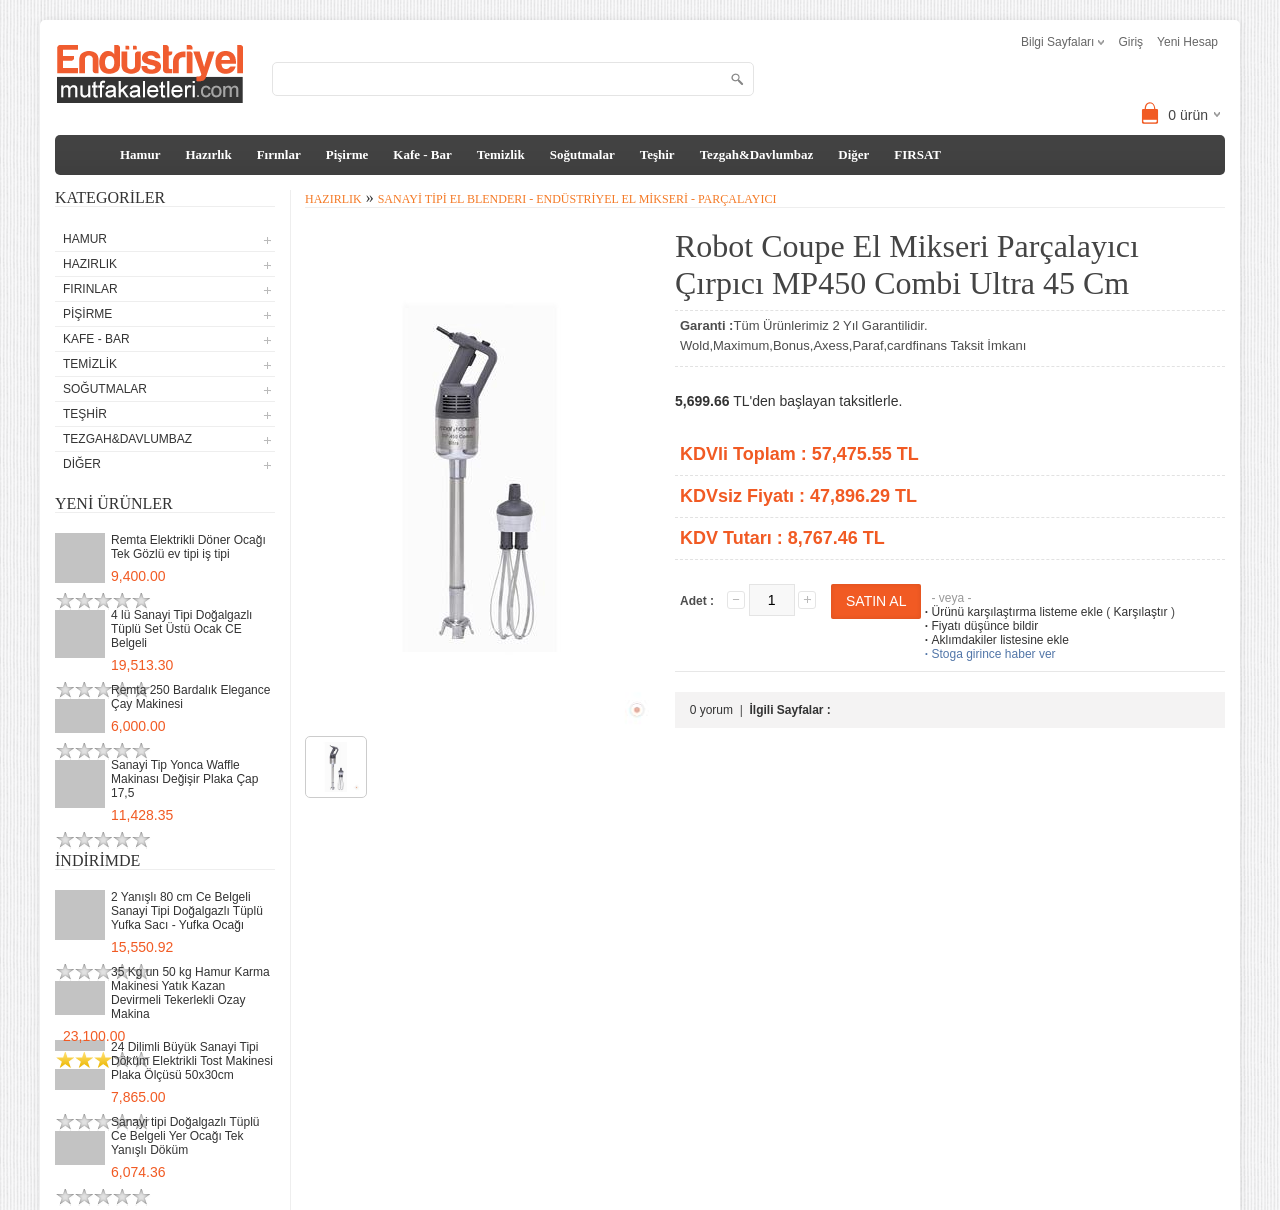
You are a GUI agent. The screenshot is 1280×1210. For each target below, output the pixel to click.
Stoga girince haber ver (988, 654)
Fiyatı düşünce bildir (979, 626)
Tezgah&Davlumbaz (757, 154)
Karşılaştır (1141, 612)
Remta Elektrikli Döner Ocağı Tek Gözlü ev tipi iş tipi (188, 547)
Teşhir (657, 154)
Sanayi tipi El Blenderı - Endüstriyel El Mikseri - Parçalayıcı (577, 199)
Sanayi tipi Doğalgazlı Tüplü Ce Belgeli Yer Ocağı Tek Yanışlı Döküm (185, 1136)
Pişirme (347, 154)
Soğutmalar (582, 154)
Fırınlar (279, 154)
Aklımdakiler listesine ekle (994, 640)
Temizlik (501, 154)
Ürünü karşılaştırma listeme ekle (1011, 612)
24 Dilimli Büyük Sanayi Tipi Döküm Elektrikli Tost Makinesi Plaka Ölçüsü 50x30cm (192, 1061)
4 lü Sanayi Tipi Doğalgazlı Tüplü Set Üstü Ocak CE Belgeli (181, 629)
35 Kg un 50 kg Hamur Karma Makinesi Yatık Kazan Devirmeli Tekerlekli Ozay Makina (190, 993)
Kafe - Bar (422, 154)
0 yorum (711, 710)
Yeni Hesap (1187, 42)
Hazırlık (208, 154)
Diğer (853, 154)
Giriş (1130, 42)
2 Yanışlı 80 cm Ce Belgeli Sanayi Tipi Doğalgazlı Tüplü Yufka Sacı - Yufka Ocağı (187, 911)
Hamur (140, 154)
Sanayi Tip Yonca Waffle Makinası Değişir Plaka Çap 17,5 (184, 779)
